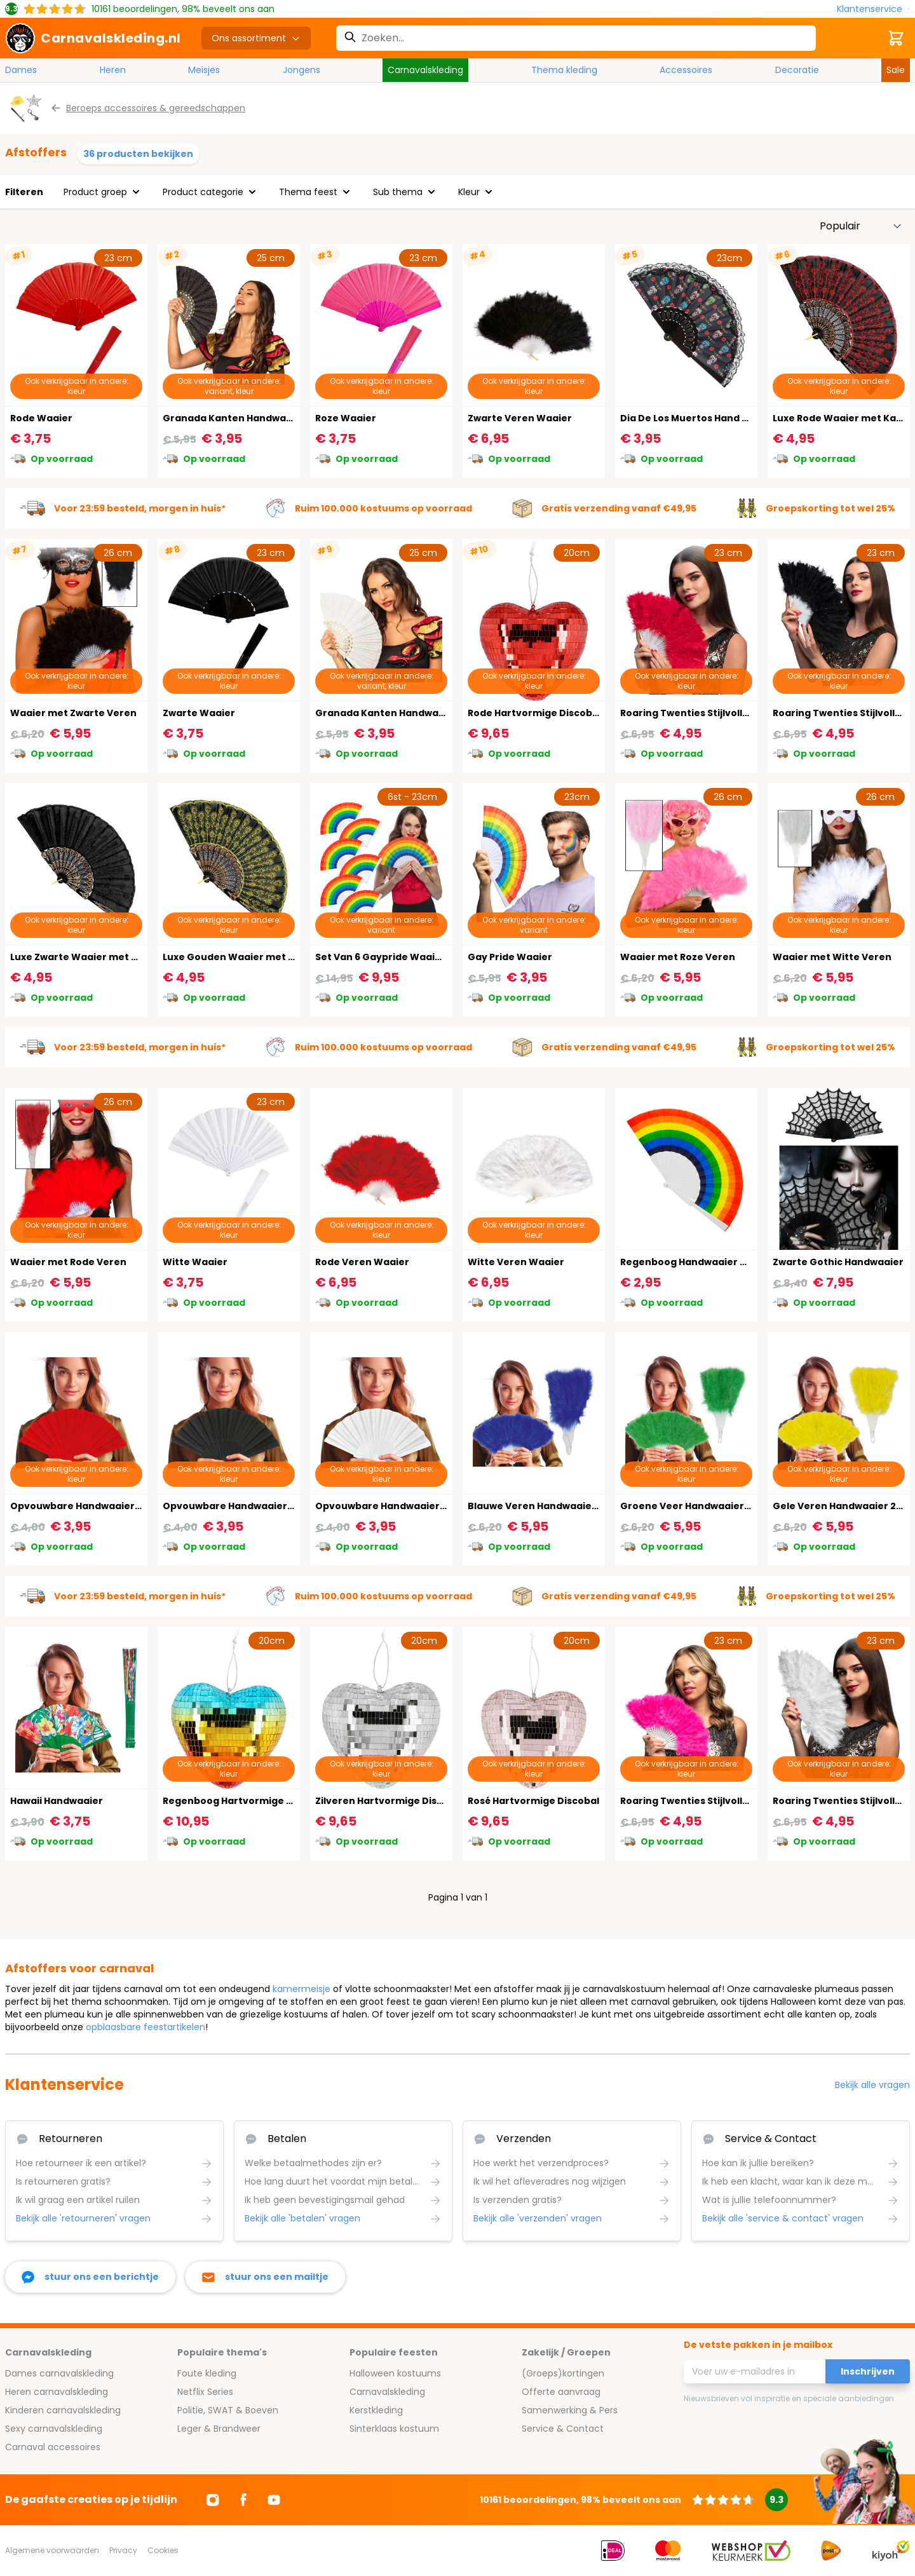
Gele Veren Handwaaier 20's (841, 1506)
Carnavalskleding (425, 70)
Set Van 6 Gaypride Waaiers (383, 957)
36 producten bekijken (138, 153)
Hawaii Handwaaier (56, 1800)
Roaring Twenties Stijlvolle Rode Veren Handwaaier (744, 713)
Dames (21, 70)
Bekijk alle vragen (872, 2084)
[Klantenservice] (873, 9)
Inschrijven (868, 2371)
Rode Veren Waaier (362, 1262)
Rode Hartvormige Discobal (534, 713)
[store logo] (93, 38)
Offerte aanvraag (561, 2391)
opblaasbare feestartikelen (145, 2027)
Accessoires (686, 70)
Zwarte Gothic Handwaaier (838, 1262)
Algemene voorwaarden (52, 2550)
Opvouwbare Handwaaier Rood (85, 1506)
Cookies (163, 2550)
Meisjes (204, 70)
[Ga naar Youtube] (274, 2499)
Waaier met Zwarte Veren (73, 713)
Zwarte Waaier (199, 713)
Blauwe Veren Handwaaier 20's (543, 1506)
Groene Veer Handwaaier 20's (693, 1506)
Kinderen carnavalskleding (63, 2410)
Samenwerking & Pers (570, 2410)
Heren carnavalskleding (56, 2391)
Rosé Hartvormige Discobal (533, 1800)
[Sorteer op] (861, 226)
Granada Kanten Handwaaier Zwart (249, 418)
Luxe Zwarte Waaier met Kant (82, 957)
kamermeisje (301, 1989)
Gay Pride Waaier (510, 957)
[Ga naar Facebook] (243, 2499)
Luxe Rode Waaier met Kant (840, 418)
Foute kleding (206, 2373)
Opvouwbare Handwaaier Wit (386, 1506)
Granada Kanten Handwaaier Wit (396, 713)
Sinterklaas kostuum (394, 2428)
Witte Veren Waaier (516, 1262)
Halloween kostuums (395, 2373)
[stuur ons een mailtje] (265, 2277)
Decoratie (797, 70)
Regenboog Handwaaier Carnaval (702, 1262)
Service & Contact (563, 2428)
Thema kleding (564, 70)
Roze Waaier (345, 418)
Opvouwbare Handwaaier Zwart (240, 1506)
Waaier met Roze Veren (677, 957)
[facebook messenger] (90, 2277)
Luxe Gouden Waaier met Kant (237, 957)
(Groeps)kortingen (563, 2373)
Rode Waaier (41, 418)
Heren (113, 70)
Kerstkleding (376, 2410)
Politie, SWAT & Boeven (227, 2410)
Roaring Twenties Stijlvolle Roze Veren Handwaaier (743, 1800)
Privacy (123, 2550)
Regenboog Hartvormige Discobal (245, 1800)
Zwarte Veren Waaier (520, 418)
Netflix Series (205, 2391)
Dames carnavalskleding (59, 2373)
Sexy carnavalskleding (53, 2428)
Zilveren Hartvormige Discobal (389, 1800)
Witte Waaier (195, 1262)
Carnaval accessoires (52, 2447)
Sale (895, 70)
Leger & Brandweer (219, 2428)
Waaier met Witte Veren (832, 957)
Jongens (301, 70)
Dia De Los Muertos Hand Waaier (698, 418)
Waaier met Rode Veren (68, 1262)
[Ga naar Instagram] (213, 2499)
